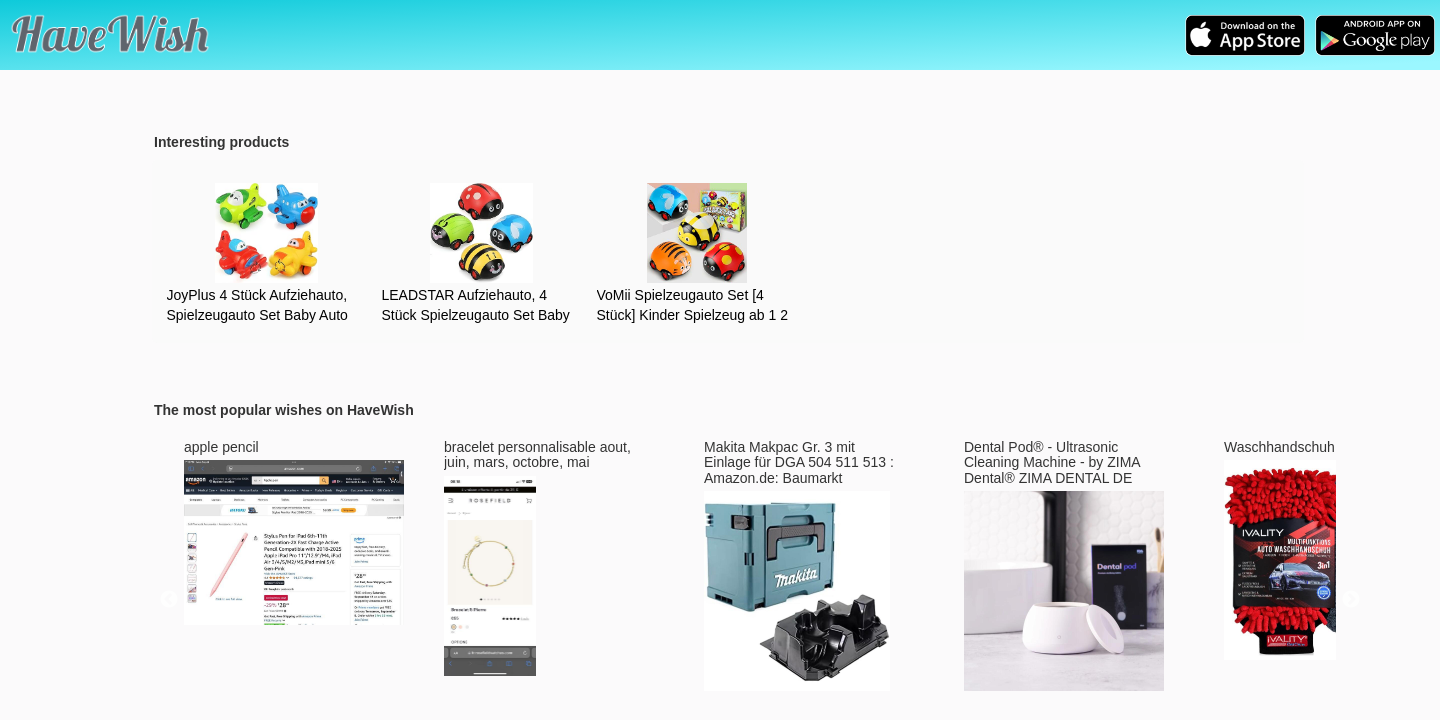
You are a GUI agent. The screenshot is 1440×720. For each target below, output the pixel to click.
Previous (169, 600)
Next (1351, 600)
